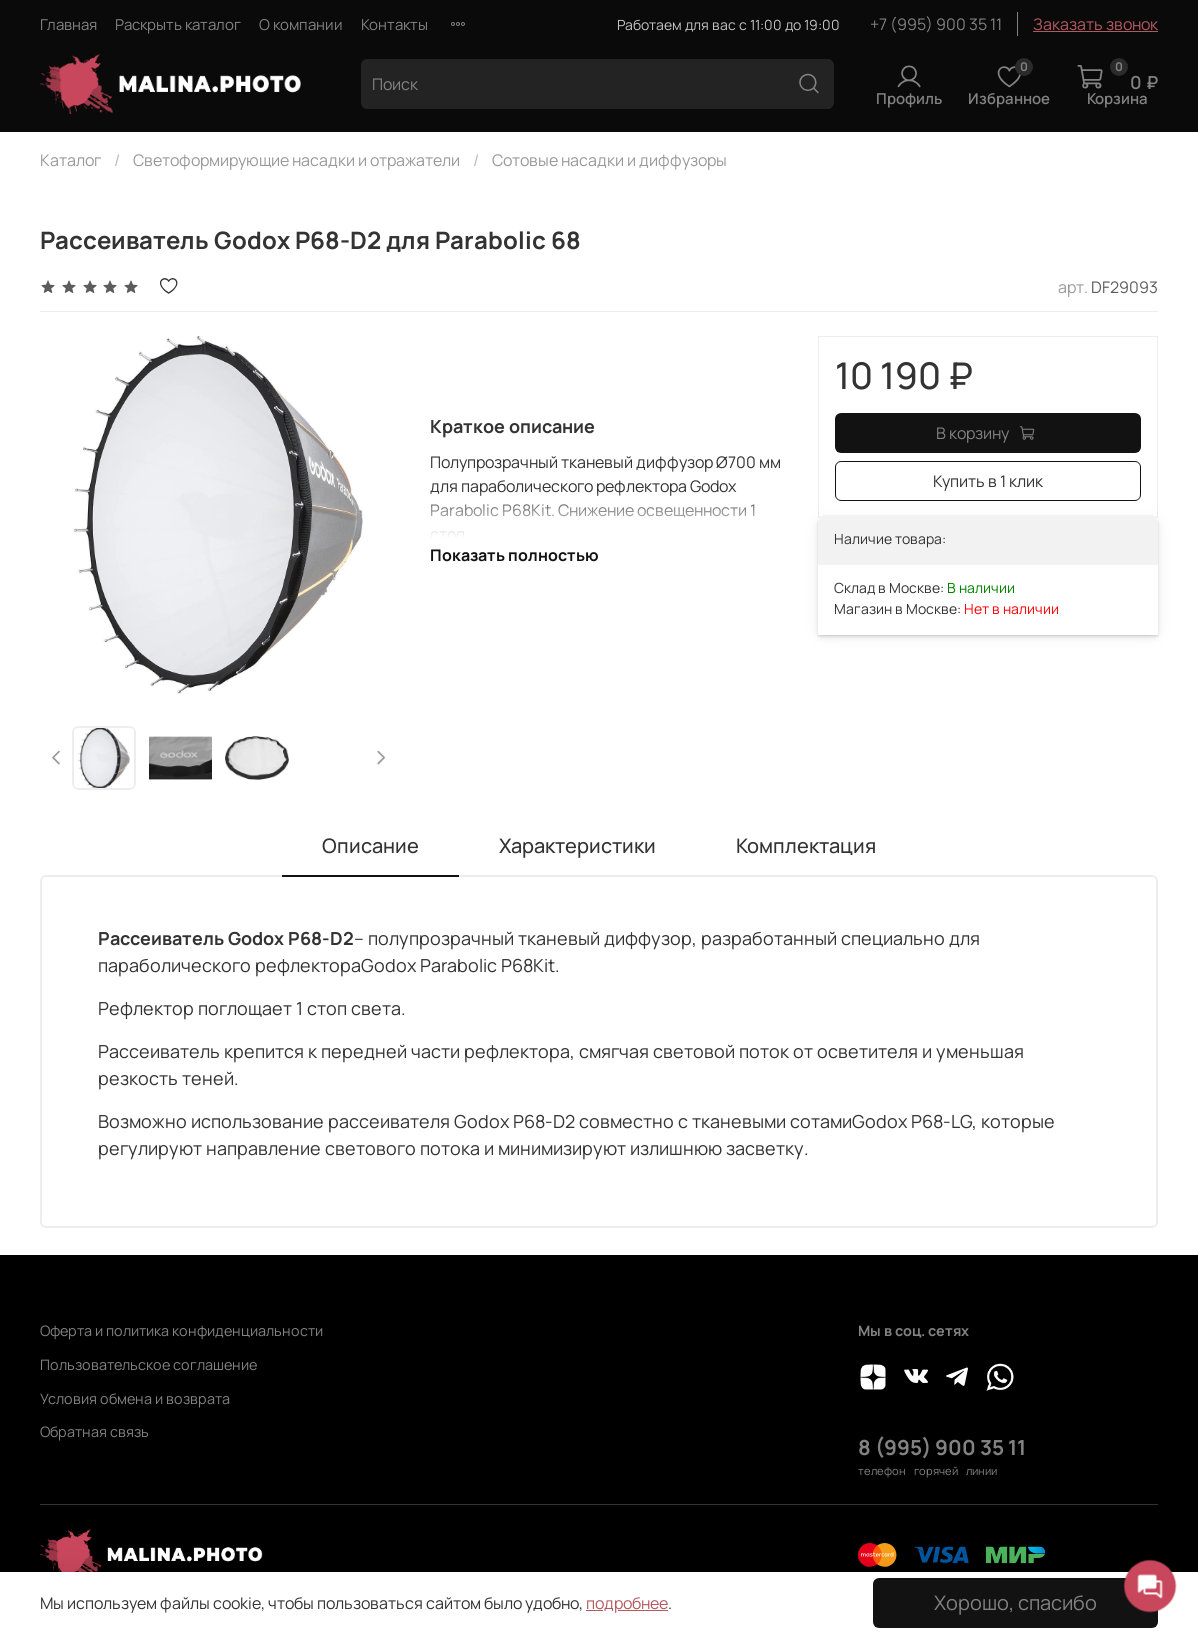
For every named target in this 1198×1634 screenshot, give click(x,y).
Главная (68, 24)
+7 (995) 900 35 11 (936, 24)
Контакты (394, 24)
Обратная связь (94, 1431)
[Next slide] (381, 758)
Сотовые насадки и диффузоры (609, 160)
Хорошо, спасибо (1015, 1602)
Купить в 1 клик (988, 481)
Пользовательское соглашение (148, 1364)
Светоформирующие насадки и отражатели (296, 160)
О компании (301, 24)
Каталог (70, 160)
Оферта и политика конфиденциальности (181, 1330)
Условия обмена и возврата (135, 1398)
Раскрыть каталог (178, 24)
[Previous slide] (57, 758)
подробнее (627, 1603)
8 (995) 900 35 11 (942, 1447)
